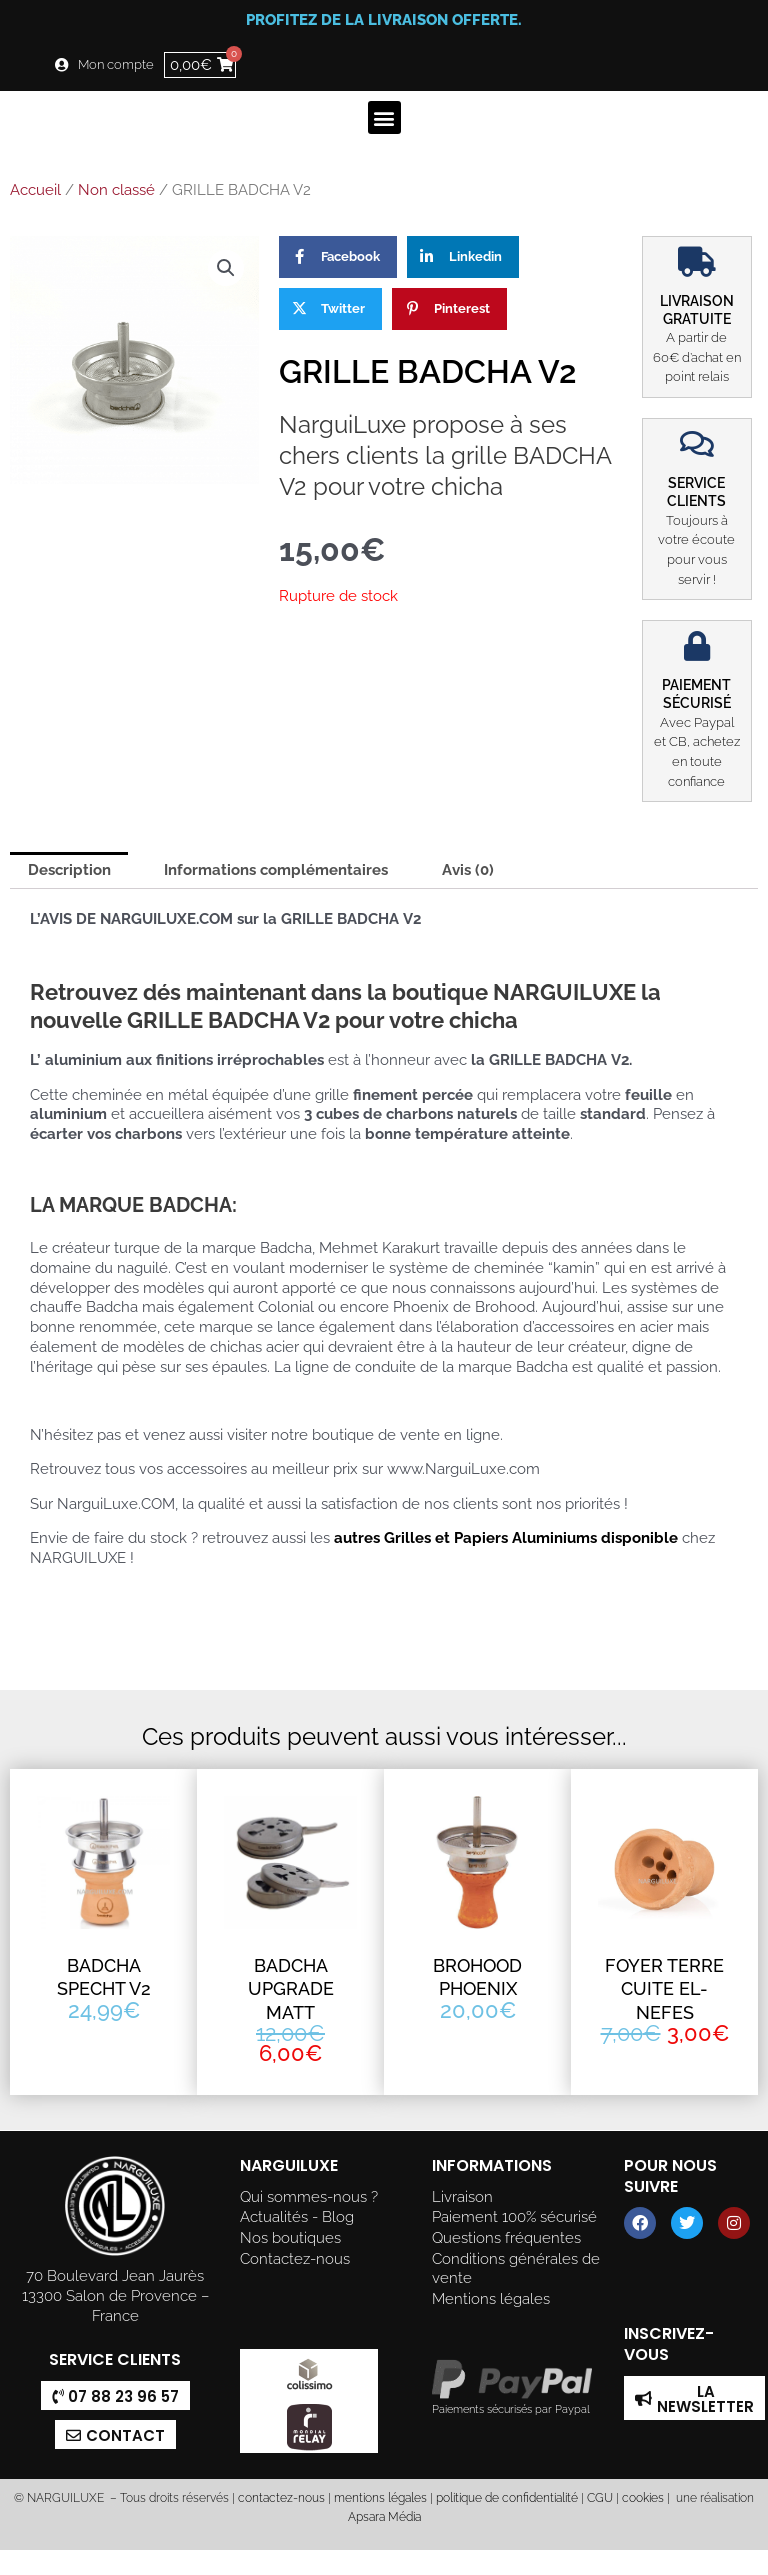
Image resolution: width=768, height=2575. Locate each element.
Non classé (116, 190)
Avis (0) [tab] (468, 869)
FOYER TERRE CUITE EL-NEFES (664, 1989)
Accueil (35, 190)
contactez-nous (280, 2498)
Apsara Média (384, 2517)
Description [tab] (69, 869)
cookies (643, 2498)
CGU (600, 2498)
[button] (384, 117)
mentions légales (380, 2498)
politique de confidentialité (507, 2498)
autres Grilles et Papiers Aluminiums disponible (504, 1537)
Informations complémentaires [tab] (276, 869)
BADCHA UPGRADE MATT (291, 1989)
